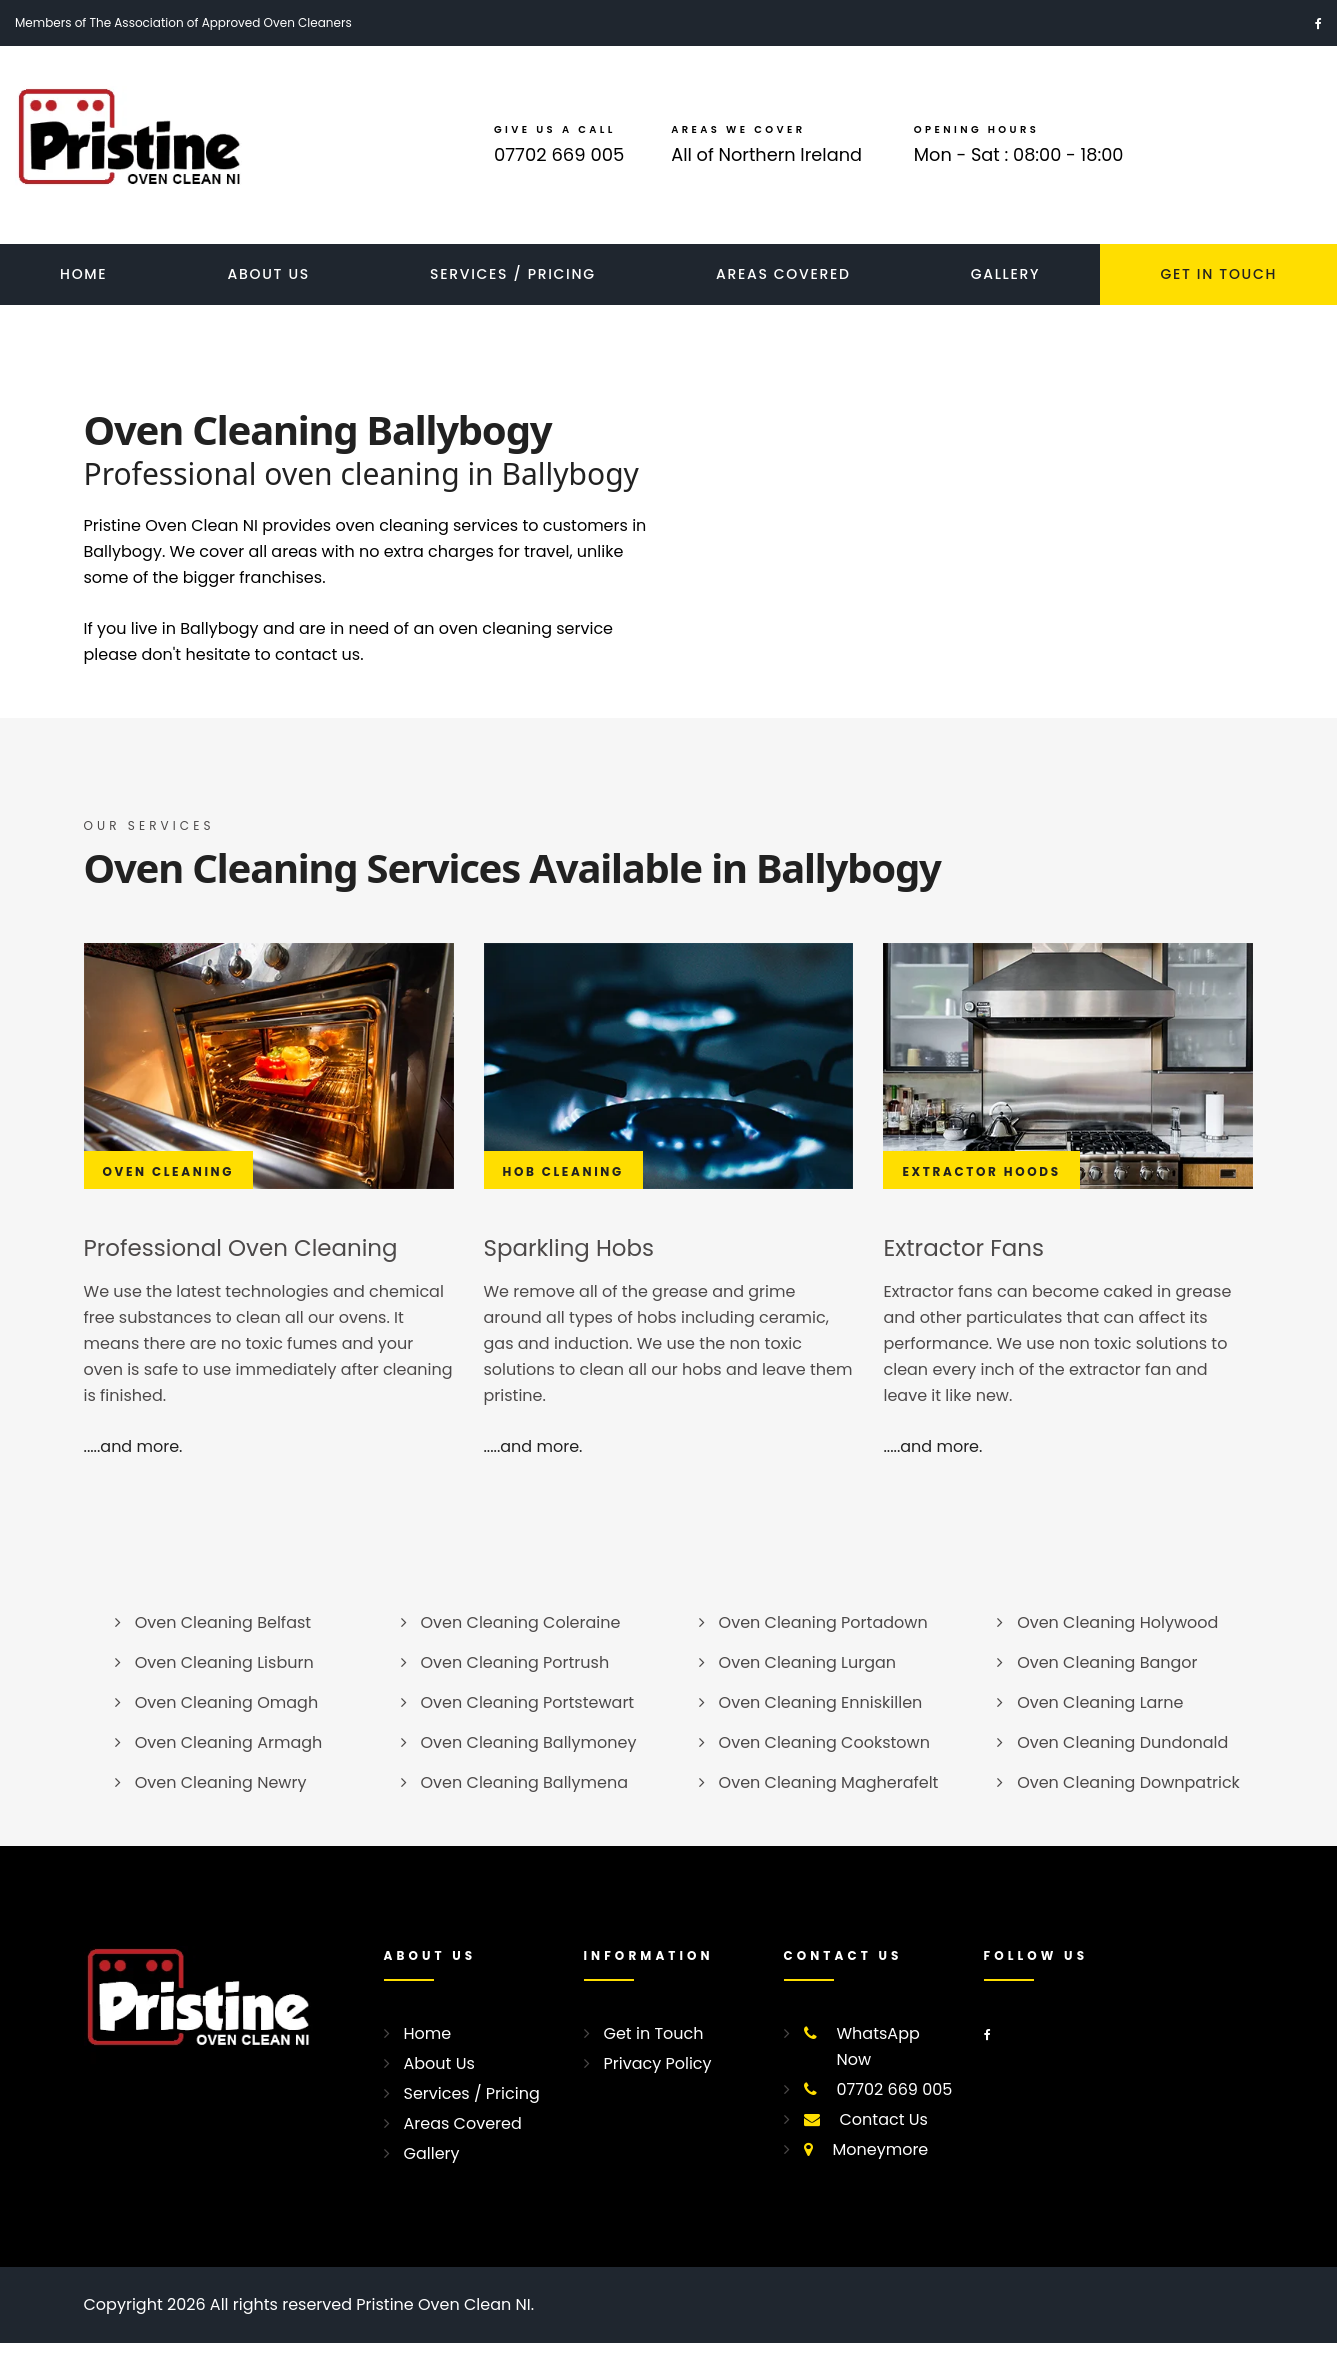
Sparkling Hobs (573, 1268)
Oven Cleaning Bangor (1107, 1683)
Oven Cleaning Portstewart (528, 1723)
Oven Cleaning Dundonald (1122, 1763)
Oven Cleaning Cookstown (824, 1763)
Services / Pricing (513, 295)
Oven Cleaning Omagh (226, 1723)
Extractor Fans (967, 1268)
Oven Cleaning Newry (221, 1803)
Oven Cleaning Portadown (823, 1643)
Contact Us (884, 2140)
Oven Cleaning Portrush (515, 1683)
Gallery (1005, 295)
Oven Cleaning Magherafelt (829, 1803)
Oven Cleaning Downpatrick (1128, 1803)
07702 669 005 (558, 165)
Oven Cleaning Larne (1100, 1723)
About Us (269, 295)
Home (83, 295)
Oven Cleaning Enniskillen (821, 1723)
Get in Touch (654, 2054)
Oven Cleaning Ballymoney (529, 1763)
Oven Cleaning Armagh (229, 1763)
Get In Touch (1218, 295)
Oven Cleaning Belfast (223, 1643)
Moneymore (881, 2170)
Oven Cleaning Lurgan (808, 1683)
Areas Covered (783, 295)
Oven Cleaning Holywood (1117, 1643)
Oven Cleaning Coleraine (521, 1643)
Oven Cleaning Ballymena (524, 1803)
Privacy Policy (658, 2084)
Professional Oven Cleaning (248, 1268)
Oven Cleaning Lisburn (224, 1683)
